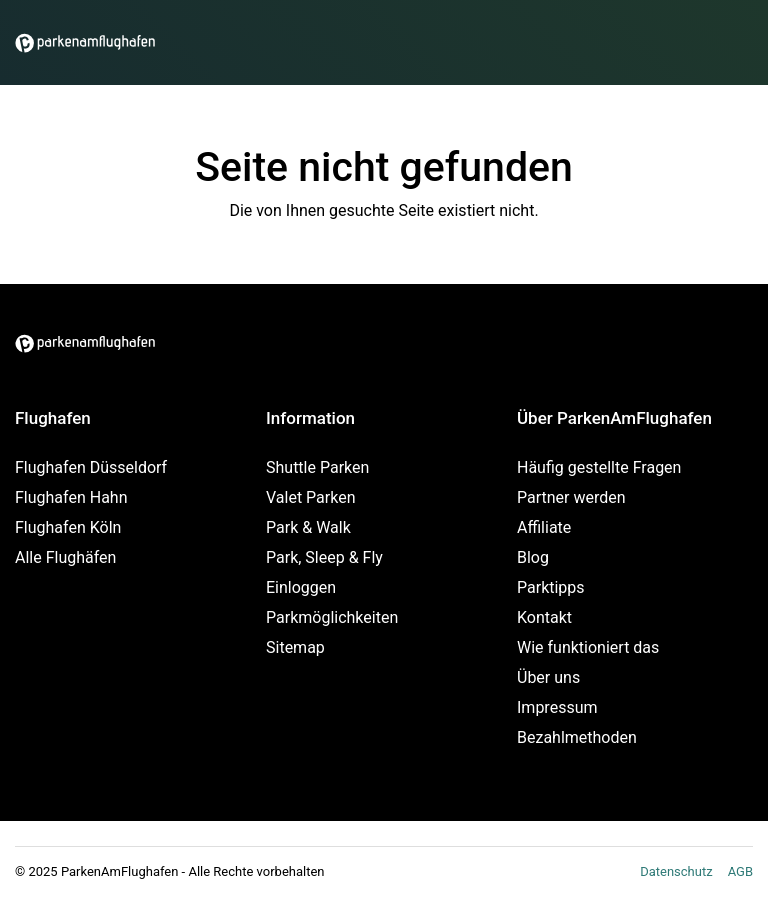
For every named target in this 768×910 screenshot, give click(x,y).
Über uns (548, 677)
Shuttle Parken (317, 467)
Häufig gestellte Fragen (599, 467)
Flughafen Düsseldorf (91, 467)
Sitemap (295, 647)
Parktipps (551, 587)
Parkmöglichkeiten (332, 617)
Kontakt (544, 617)
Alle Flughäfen (65, 557)
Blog (533, 557)
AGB (740, 871)
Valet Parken (311, 497)
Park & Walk (308, 527)
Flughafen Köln (68, 527)
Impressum (557, 707)
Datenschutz (676, 871)
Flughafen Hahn (71, 497)
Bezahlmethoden (577, 737)
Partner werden (571, 497)
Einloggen (301, 587)
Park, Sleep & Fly (324, 557)
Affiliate (544, 527)
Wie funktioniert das (588, 647)
